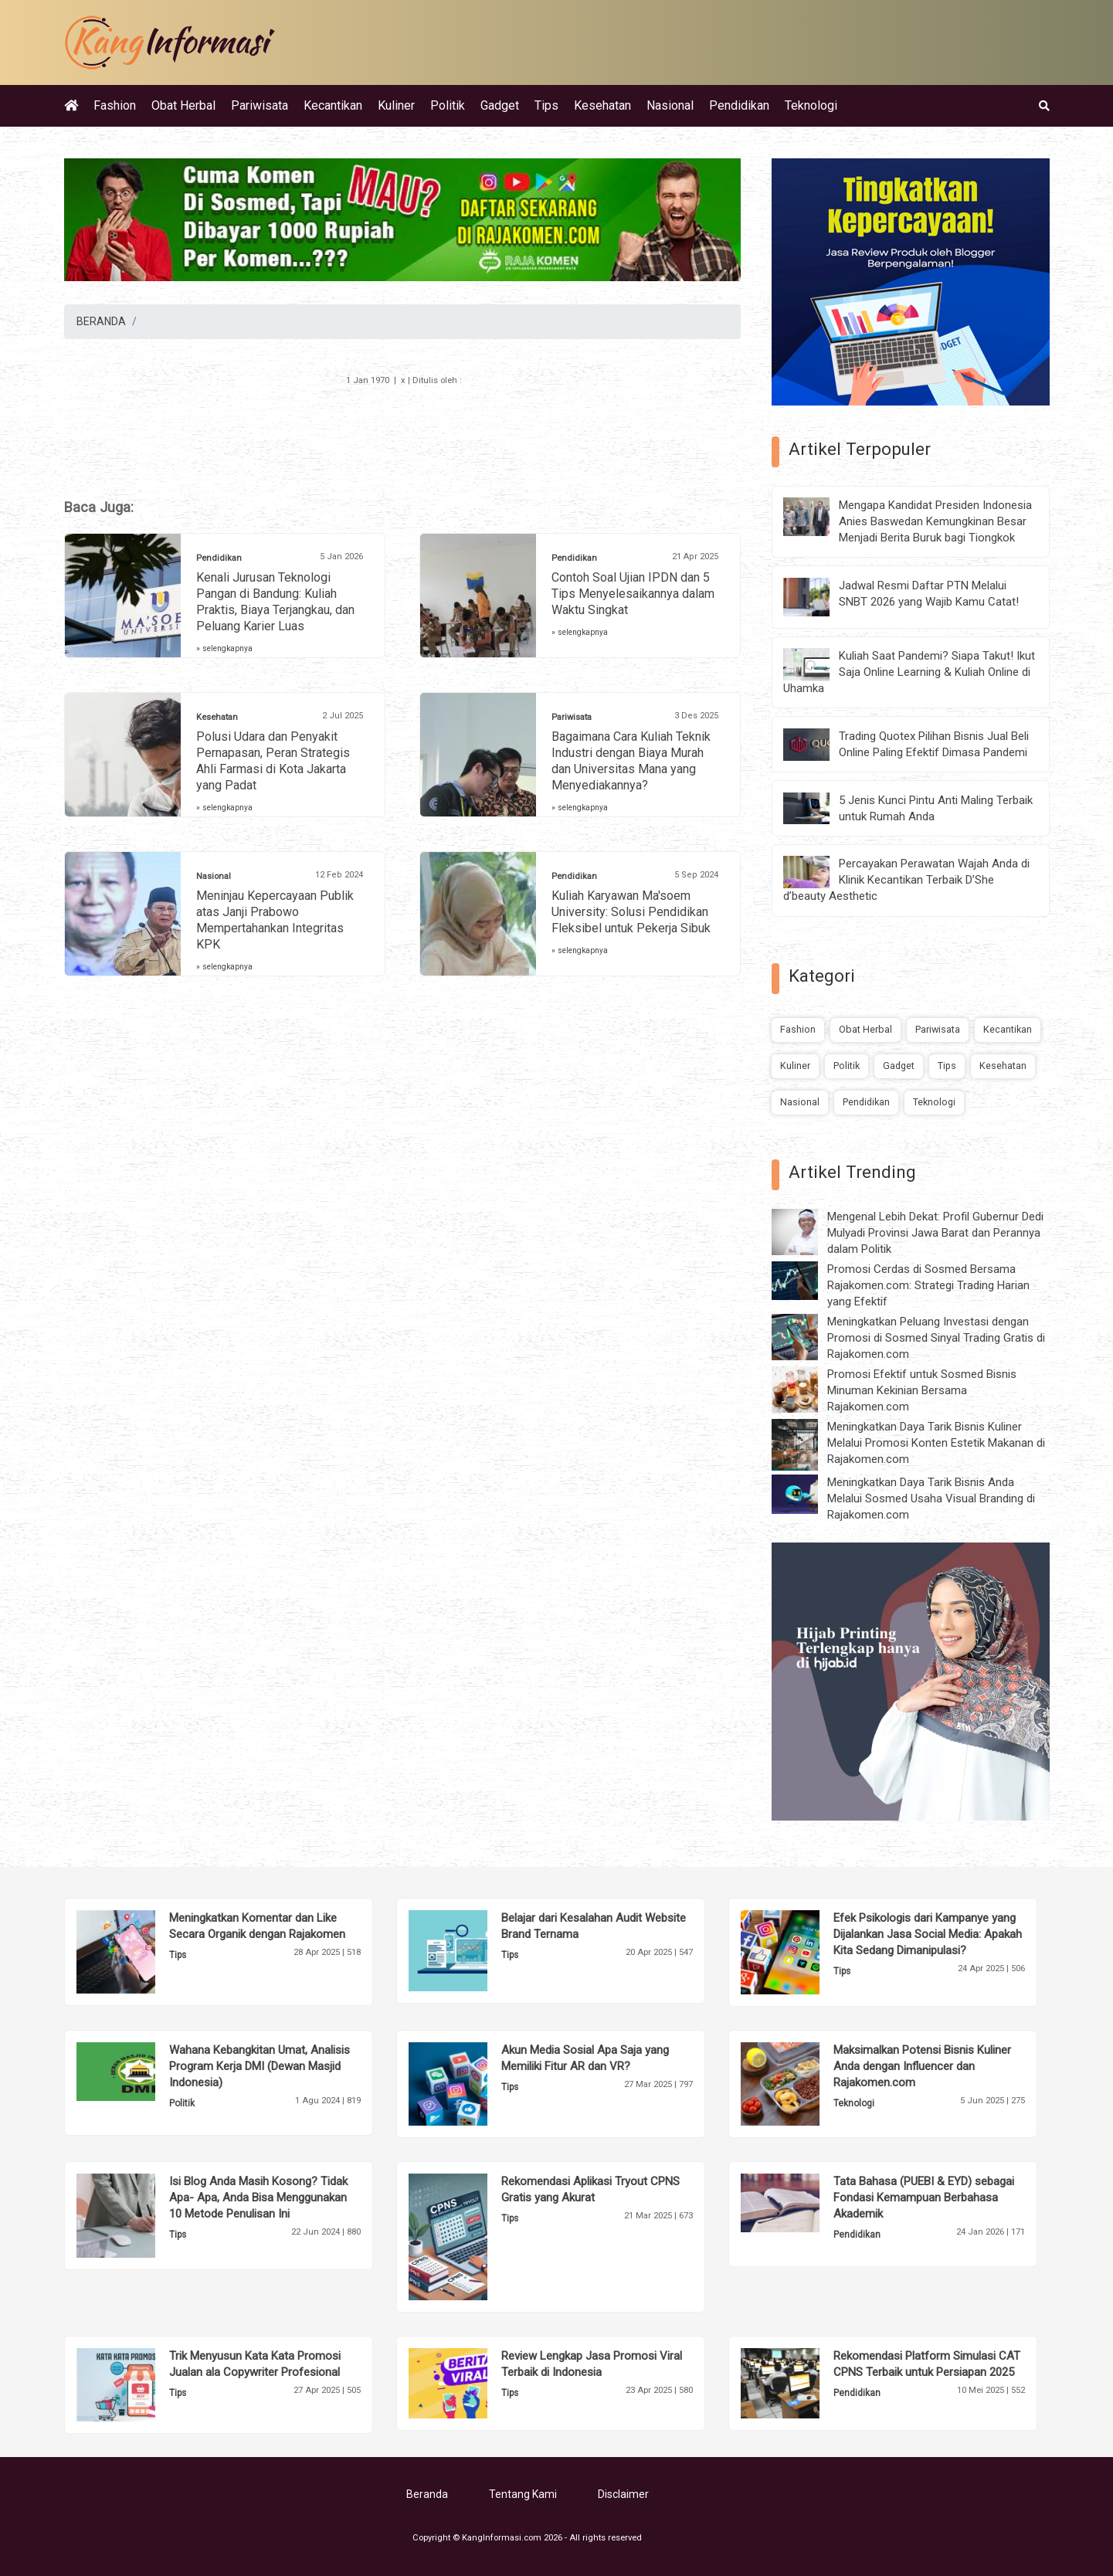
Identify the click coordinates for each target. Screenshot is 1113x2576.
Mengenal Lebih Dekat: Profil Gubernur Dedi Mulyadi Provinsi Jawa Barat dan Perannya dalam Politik (935, 1233)
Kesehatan (602, 105)
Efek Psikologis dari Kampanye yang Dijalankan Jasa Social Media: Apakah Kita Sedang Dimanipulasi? (927, 1934)
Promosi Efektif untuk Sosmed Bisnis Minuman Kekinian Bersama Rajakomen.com (921, 1390)
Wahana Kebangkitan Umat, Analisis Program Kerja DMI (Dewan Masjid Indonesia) (259, 2066)
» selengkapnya (224, 648)
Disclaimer (623, 2494)
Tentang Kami (523, 2494)
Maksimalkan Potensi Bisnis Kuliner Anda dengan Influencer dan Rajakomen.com (922, 2066)
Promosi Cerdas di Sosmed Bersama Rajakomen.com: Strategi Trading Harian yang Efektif (928, 1285)
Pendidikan (739, 105)
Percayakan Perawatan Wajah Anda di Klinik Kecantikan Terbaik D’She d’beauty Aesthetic (906, 880)
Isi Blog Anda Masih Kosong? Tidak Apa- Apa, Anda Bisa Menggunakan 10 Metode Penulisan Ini (258, 2197)
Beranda (427, 2494)
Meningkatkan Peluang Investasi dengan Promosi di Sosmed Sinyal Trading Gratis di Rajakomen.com (936, 1338)
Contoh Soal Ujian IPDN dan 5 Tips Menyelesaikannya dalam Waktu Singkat (632, 593)
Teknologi (811, 105)
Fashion (114, 105)
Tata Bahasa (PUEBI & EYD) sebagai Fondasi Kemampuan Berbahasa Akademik (923, 2197)
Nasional (670, 105)
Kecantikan (333, 105)
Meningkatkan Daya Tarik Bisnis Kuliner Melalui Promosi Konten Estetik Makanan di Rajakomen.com (936, 1443)
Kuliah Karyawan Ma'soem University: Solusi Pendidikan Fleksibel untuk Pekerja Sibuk (631, 911)
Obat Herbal (183, 105)
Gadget (499, 105)
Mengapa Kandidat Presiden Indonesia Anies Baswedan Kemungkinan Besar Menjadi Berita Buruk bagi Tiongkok (935, 521)
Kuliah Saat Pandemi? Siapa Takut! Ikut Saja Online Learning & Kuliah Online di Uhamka (909, 672)
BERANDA (101, 321)
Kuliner (396, 105)
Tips (546, 105)
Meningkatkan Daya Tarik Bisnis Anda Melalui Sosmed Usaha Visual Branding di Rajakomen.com (931, 1498)
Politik (447, 105)
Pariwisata (259, 105)
